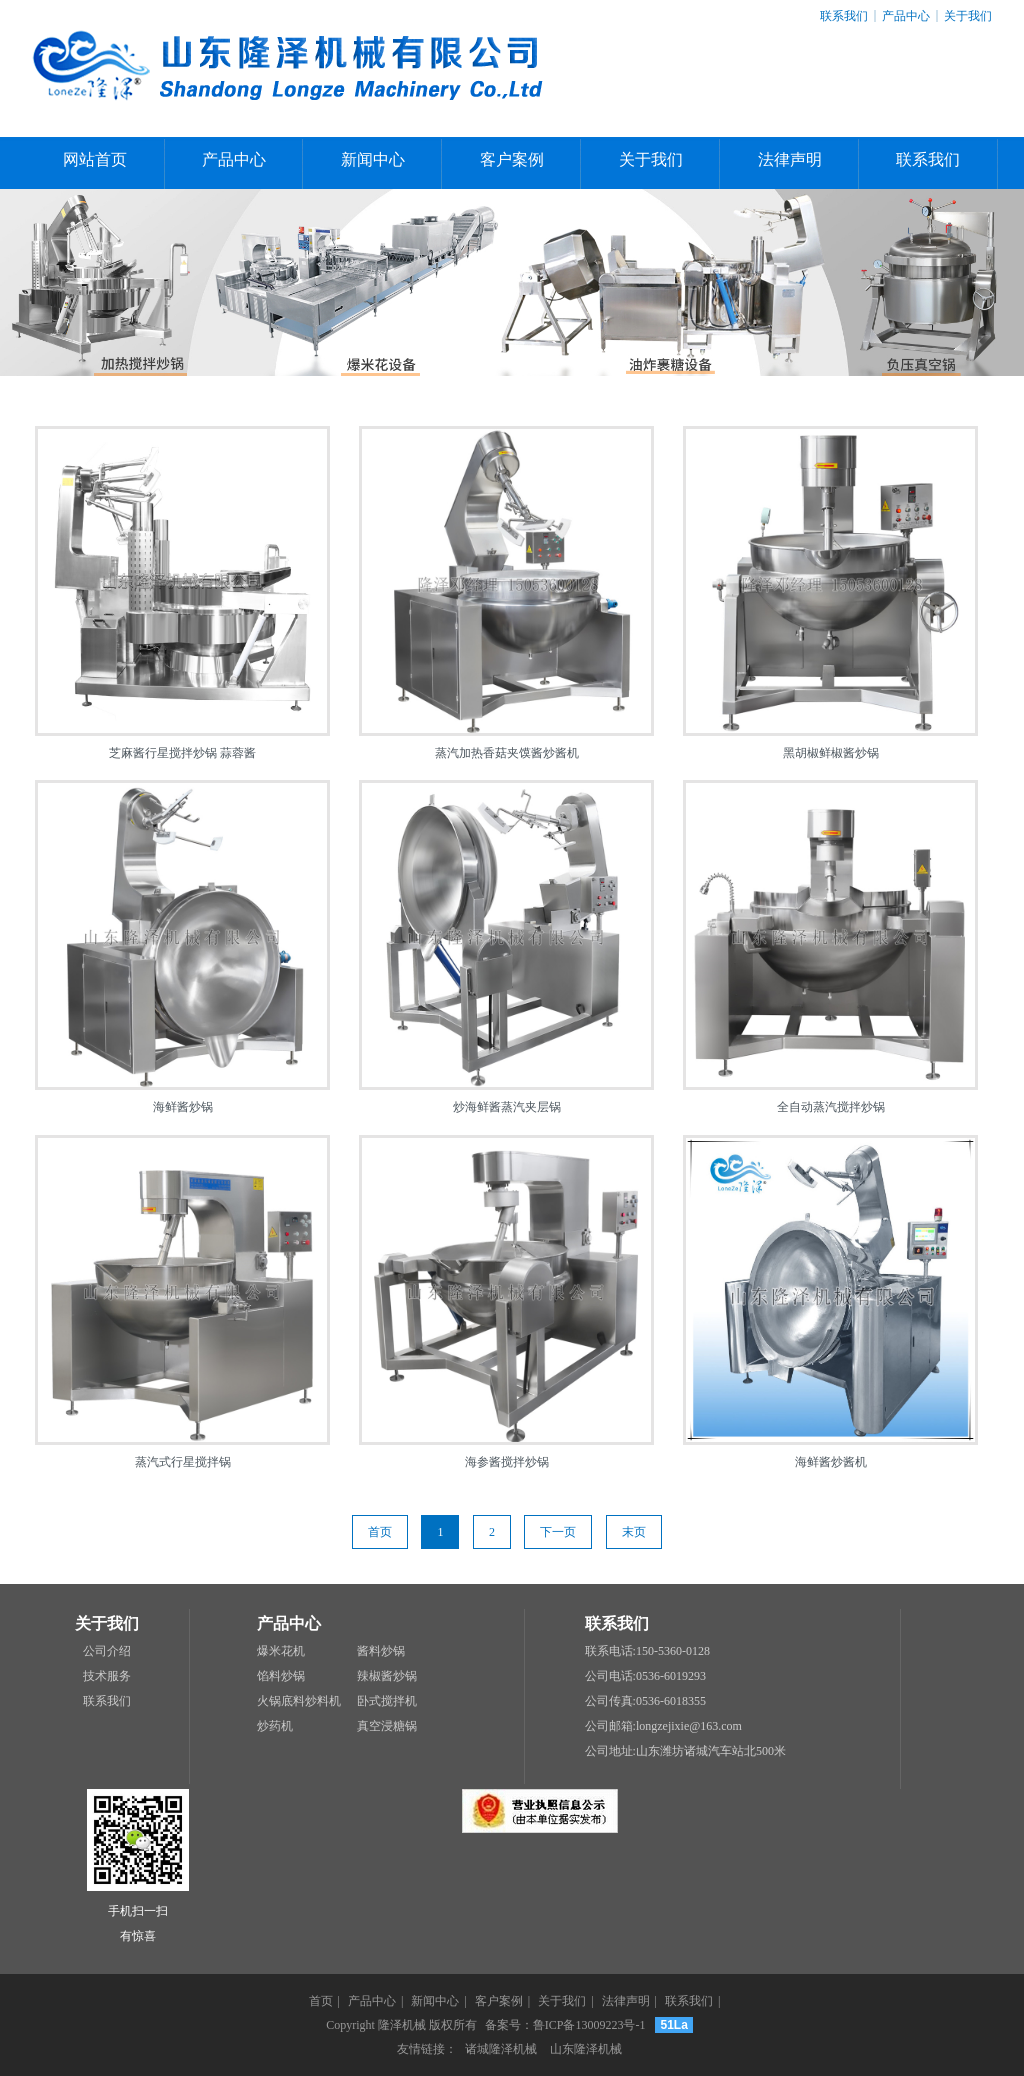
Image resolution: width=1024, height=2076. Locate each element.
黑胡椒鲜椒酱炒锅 (831, 753)
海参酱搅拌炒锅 (507, 1462)
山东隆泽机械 (586, 2049)
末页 (634, 1532)
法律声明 (790, 159)
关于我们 (968, 16)
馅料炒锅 (281, 1676)
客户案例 (512, 159)
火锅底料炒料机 (299, 1701)
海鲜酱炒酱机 (831, 1462)
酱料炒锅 (381, 1651)
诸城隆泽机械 (501, 2049)
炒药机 (275, 1726)
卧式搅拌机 (387, 1701)
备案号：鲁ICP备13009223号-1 (565, 2025)
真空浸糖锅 (387, 1726)
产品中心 (906, 16)
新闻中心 (373, 159)
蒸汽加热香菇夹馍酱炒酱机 (507, 753)
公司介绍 (107, 1651)
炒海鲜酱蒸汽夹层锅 (507, 1107)
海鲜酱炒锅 (183, 1107)
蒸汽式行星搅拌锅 (183, 1462)
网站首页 (95, 159)
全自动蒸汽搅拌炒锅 (831, 1107)
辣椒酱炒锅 (387, 1676)
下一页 (558, 1532)
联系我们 (844, 16)
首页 (380, 1532)
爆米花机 (281, 1651)
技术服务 (107, 1676)
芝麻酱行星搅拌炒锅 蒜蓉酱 (182, 753)
